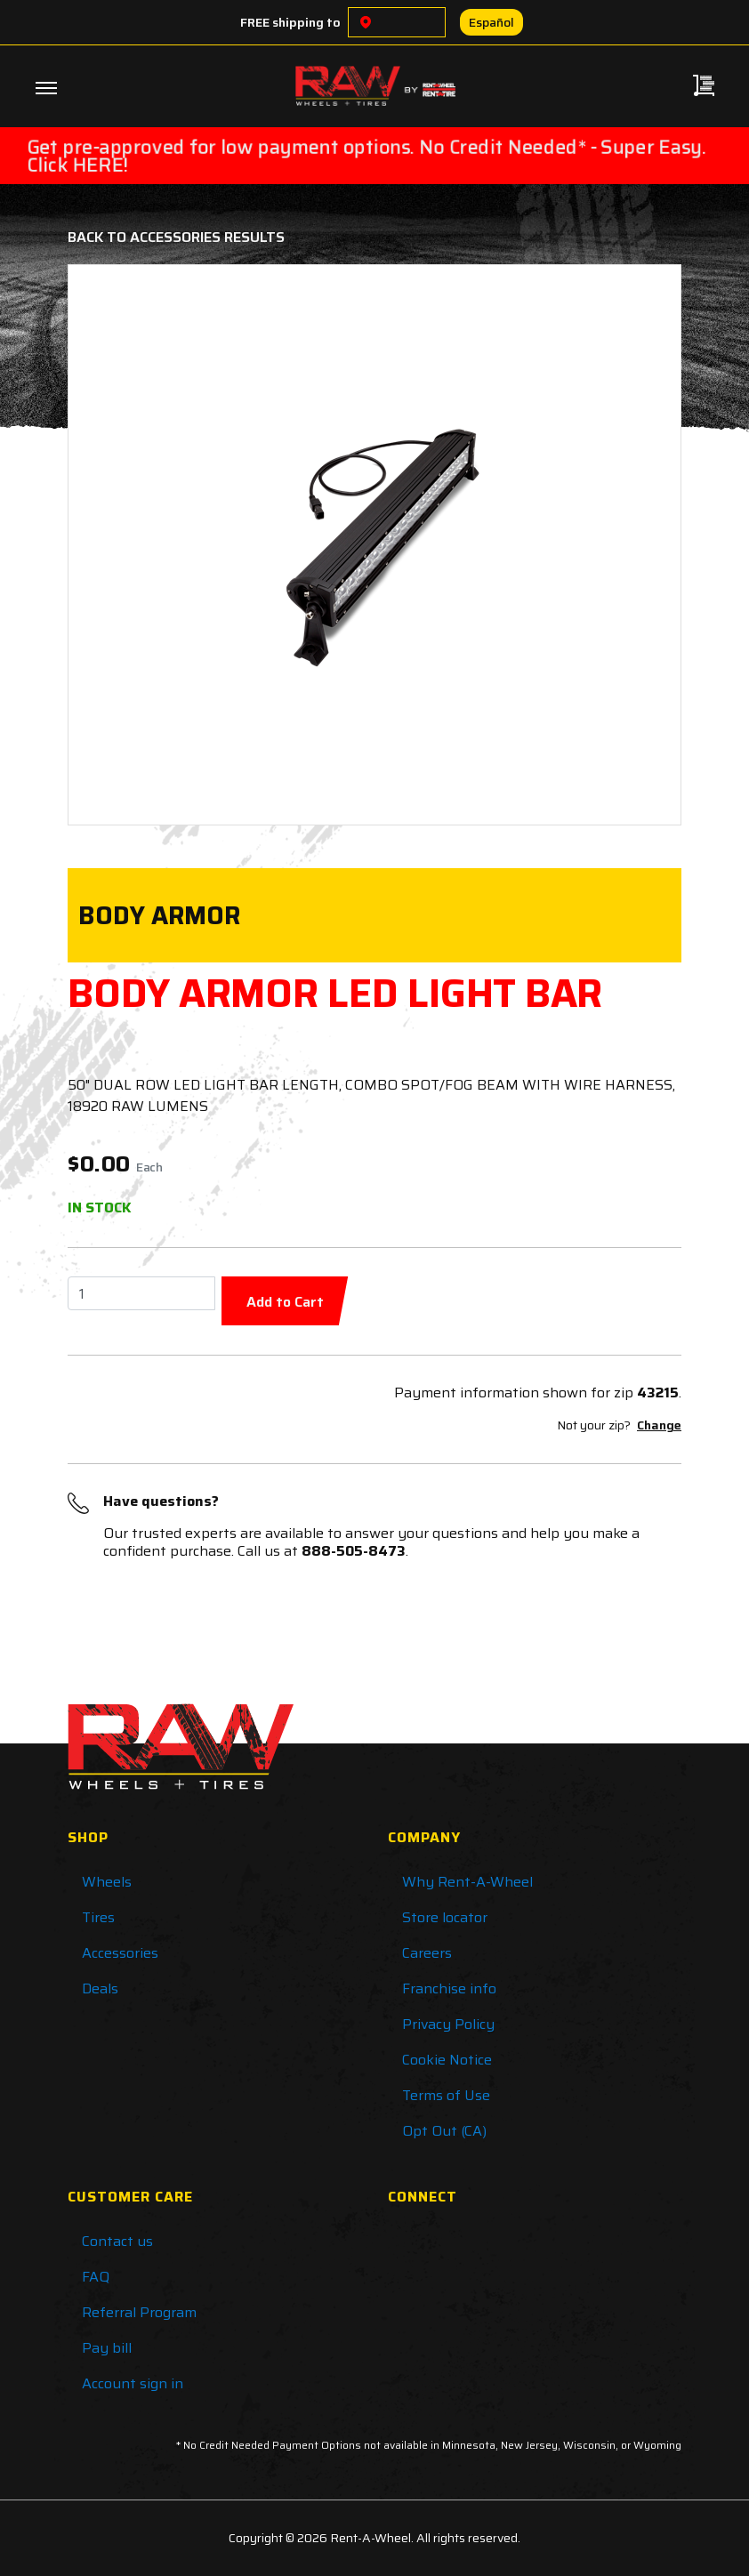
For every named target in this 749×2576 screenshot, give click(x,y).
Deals (100, 1988)
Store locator (444, 1917)
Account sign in (132, 2383)
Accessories (120, 1953)
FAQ (95, 2277)
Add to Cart (285, 1302)
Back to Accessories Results (176, 237)
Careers (427, 1953)
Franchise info (449, 1988)
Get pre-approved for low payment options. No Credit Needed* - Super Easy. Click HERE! (366, 155)
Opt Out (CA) (444, 2131)
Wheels (107, 1882)
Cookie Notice (447, 2060)
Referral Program (139, 2312)
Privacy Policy (448, 2024)
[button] (129, 545)
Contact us (117, 2241)
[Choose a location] (365, 22)
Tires (98, 1917)
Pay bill (107, 2348)
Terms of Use (446, 2095)
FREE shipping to (290, 22)
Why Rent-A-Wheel (467, 1882)
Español (491, 22)
